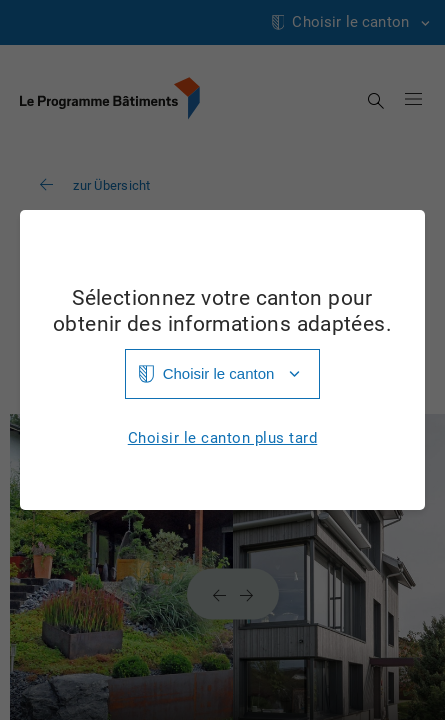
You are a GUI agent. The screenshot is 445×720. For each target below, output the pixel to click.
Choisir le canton (219, 373)
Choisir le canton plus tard (223, 438)
